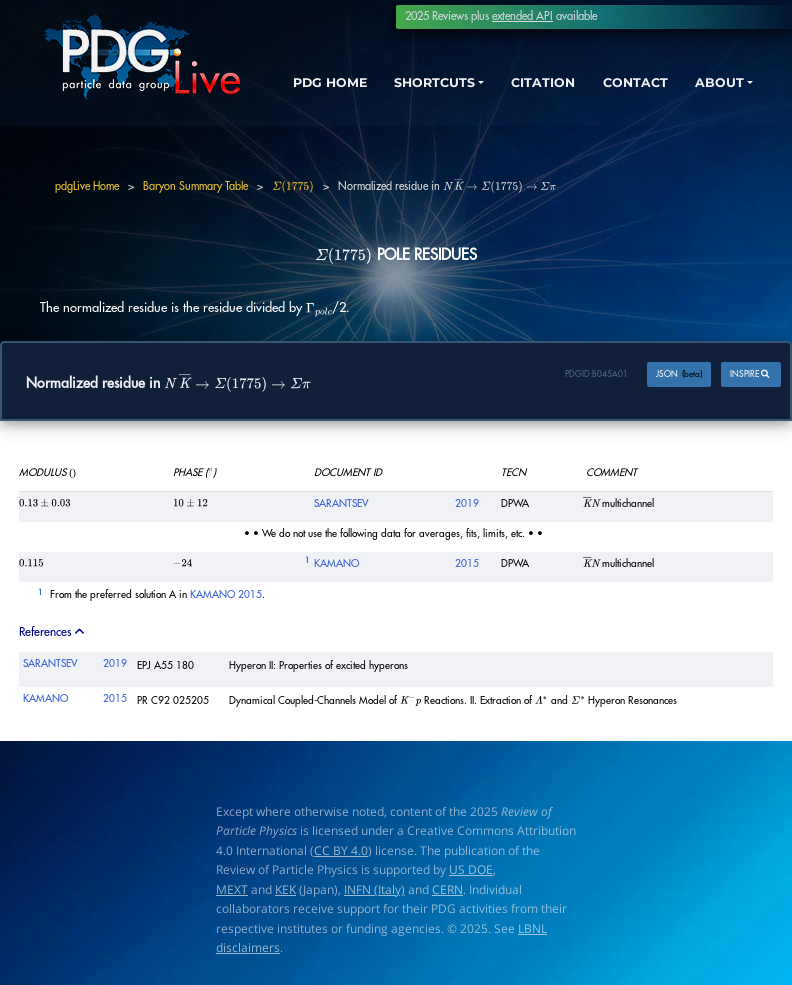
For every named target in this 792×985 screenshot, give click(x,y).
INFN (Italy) (374, 889)
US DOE (471, 869)
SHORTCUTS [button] (425, 83)
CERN (447, 889)
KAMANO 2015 (226, 596)
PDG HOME (300, 101)
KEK (285, 889)
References (53, 632)
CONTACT (631, 83)
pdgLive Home (87, 186)
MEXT (232, 889)
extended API (522, 16)
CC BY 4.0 (341, 850)
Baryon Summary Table (195, 186)
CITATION (537, 83)
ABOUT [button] (717, 83)
